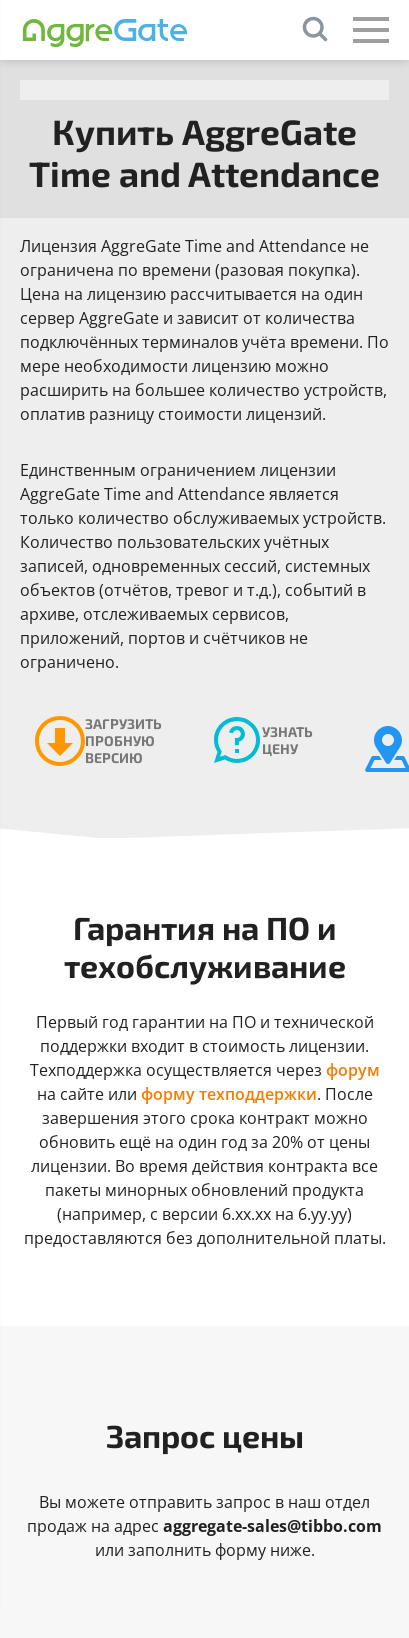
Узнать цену (287, 740)
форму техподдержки (229, 1094)
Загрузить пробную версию (123, 740)
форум (353, 1070)
